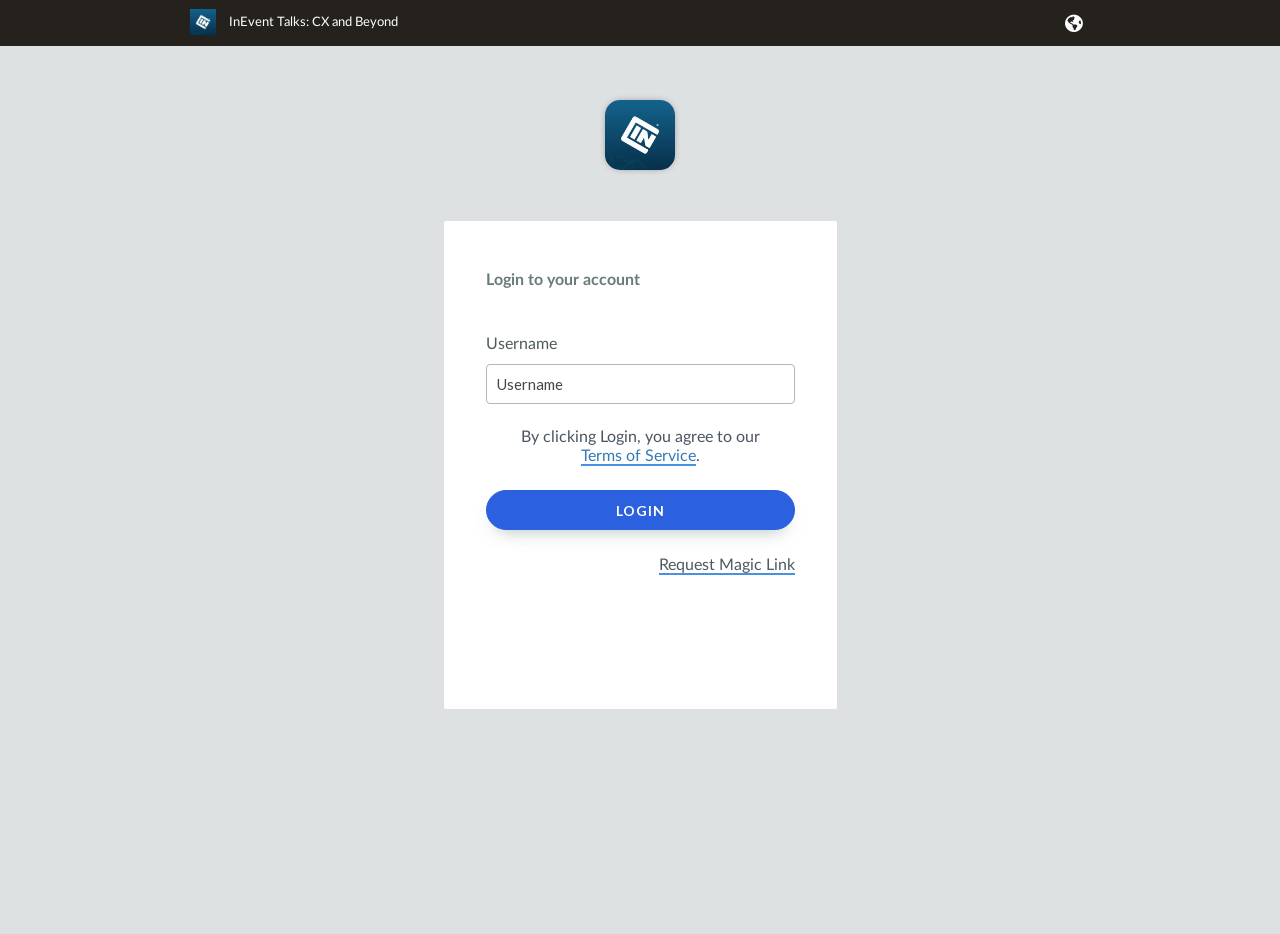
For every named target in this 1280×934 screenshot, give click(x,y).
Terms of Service (638, 456)
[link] (294, 31)
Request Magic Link (727, 565)
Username (521, 344)
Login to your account (563, 280)
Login (640, 510)
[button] (1070, 23)
